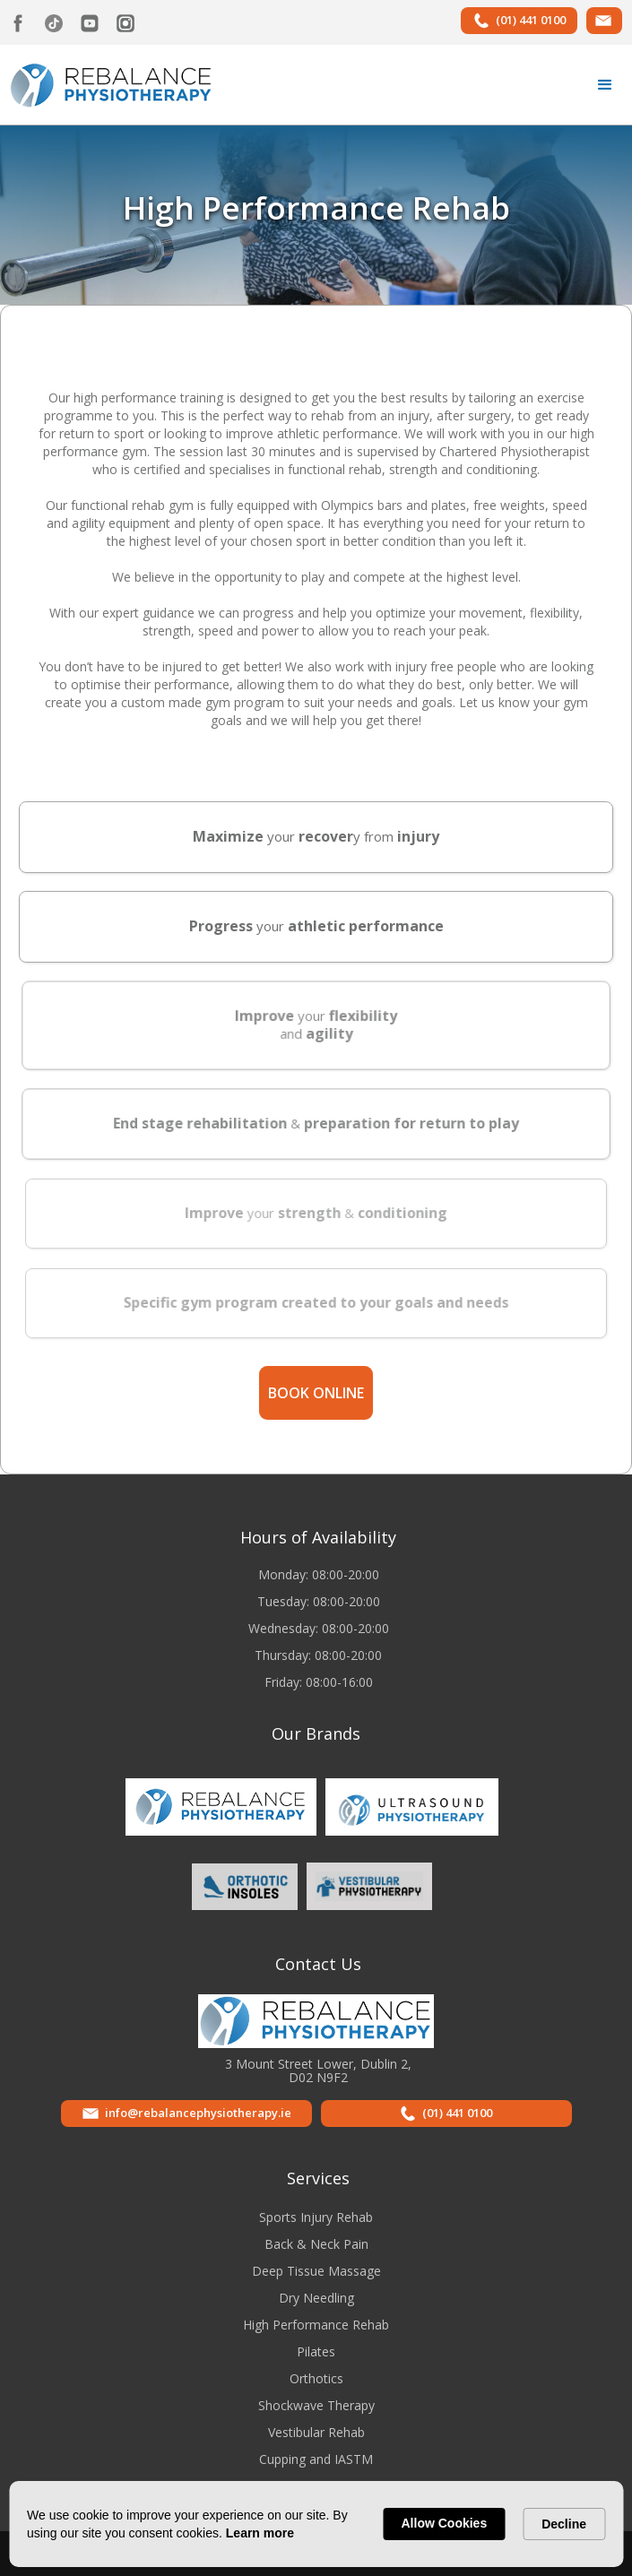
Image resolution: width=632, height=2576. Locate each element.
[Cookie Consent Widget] (316, 2524)
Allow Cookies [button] (445, 2523)
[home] (107, 83)
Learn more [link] (260, 2533)
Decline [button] (563, 2524)
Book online (316, 1393)
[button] (605, 85)
